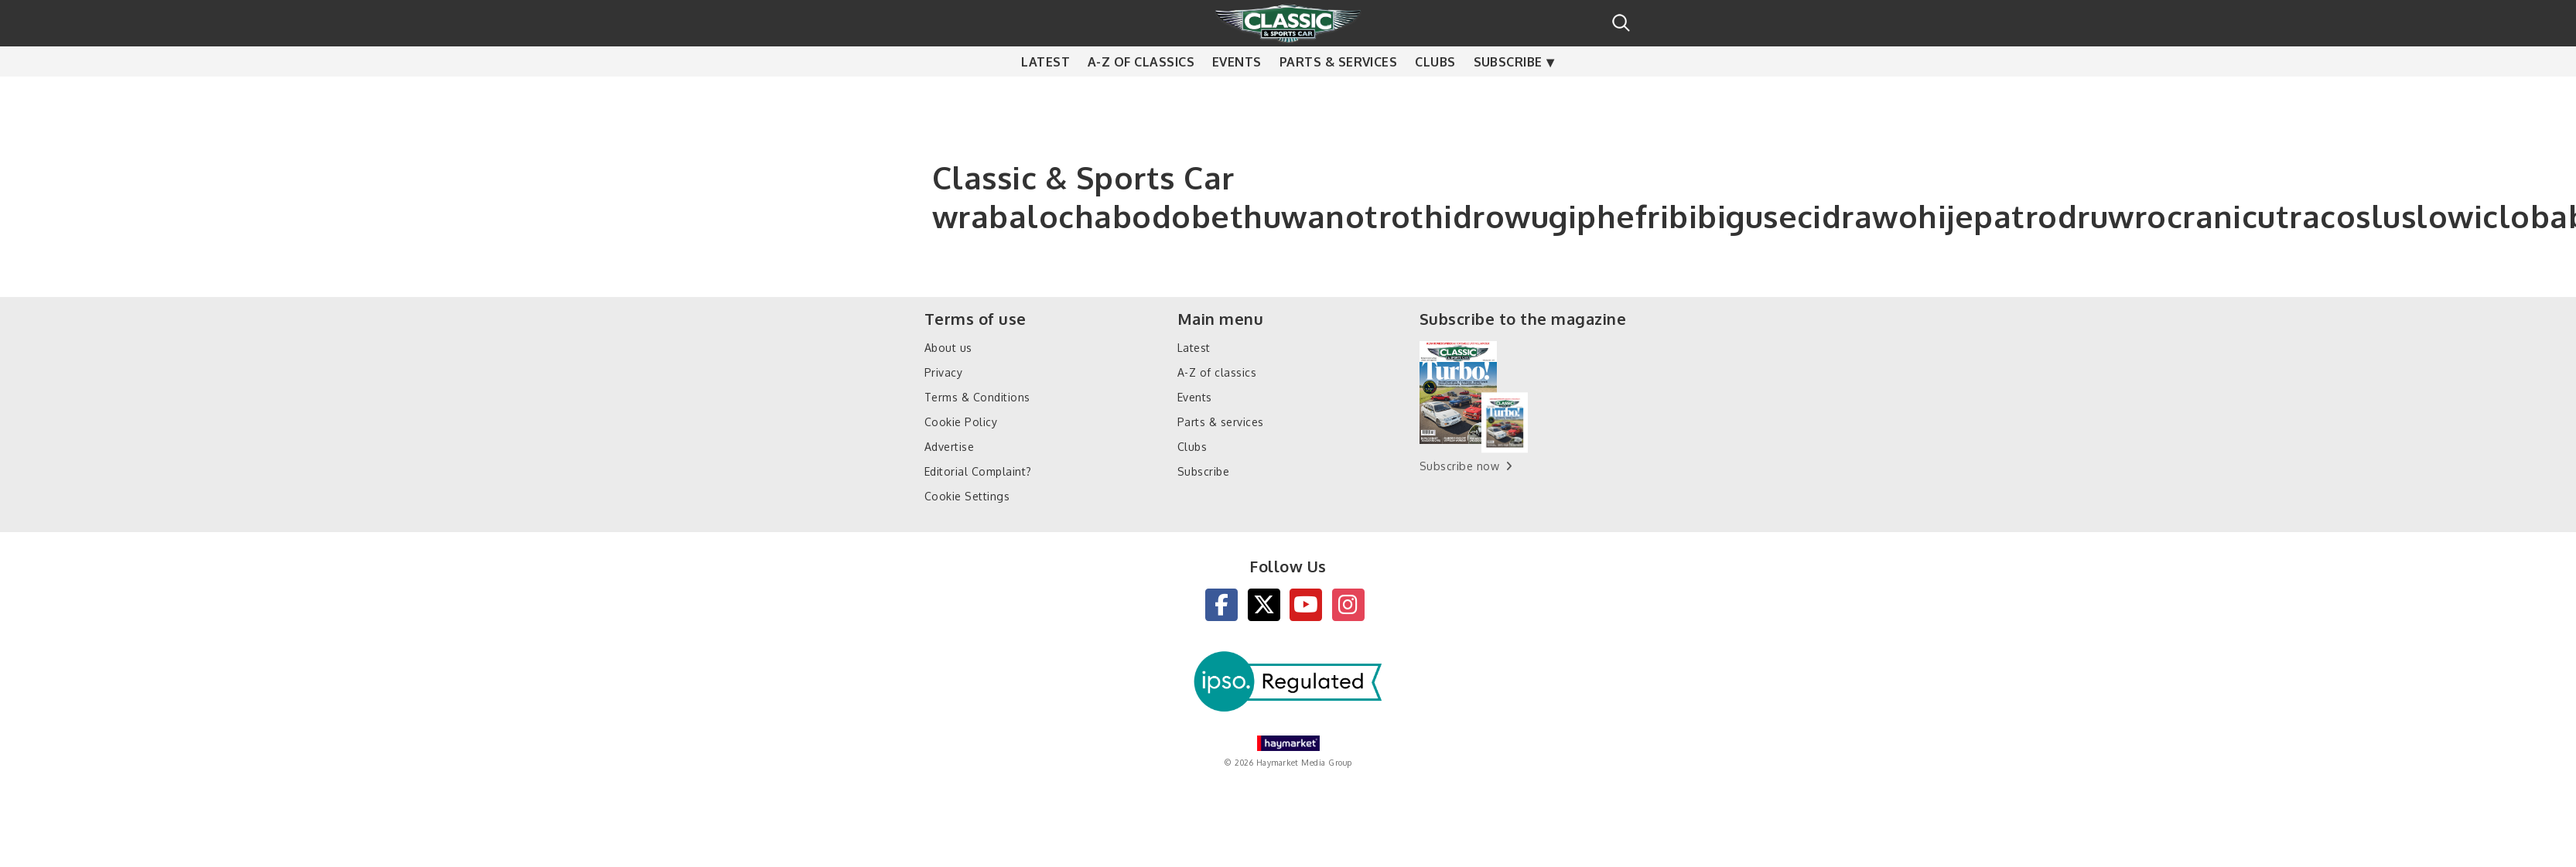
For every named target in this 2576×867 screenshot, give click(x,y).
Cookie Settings (967, 496)
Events (1237, 83)
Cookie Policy (960, 421)
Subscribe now (1459, 466)
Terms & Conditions (977, 397)
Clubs (1435, 83)
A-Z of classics (1141, 83)
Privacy (943, 372)
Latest (1045, 83)
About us (948, 347)
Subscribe (1508, 83)
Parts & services (1338, 83)
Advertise (949, 446)
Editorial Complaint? (978, 471)
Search (1621, 23)
